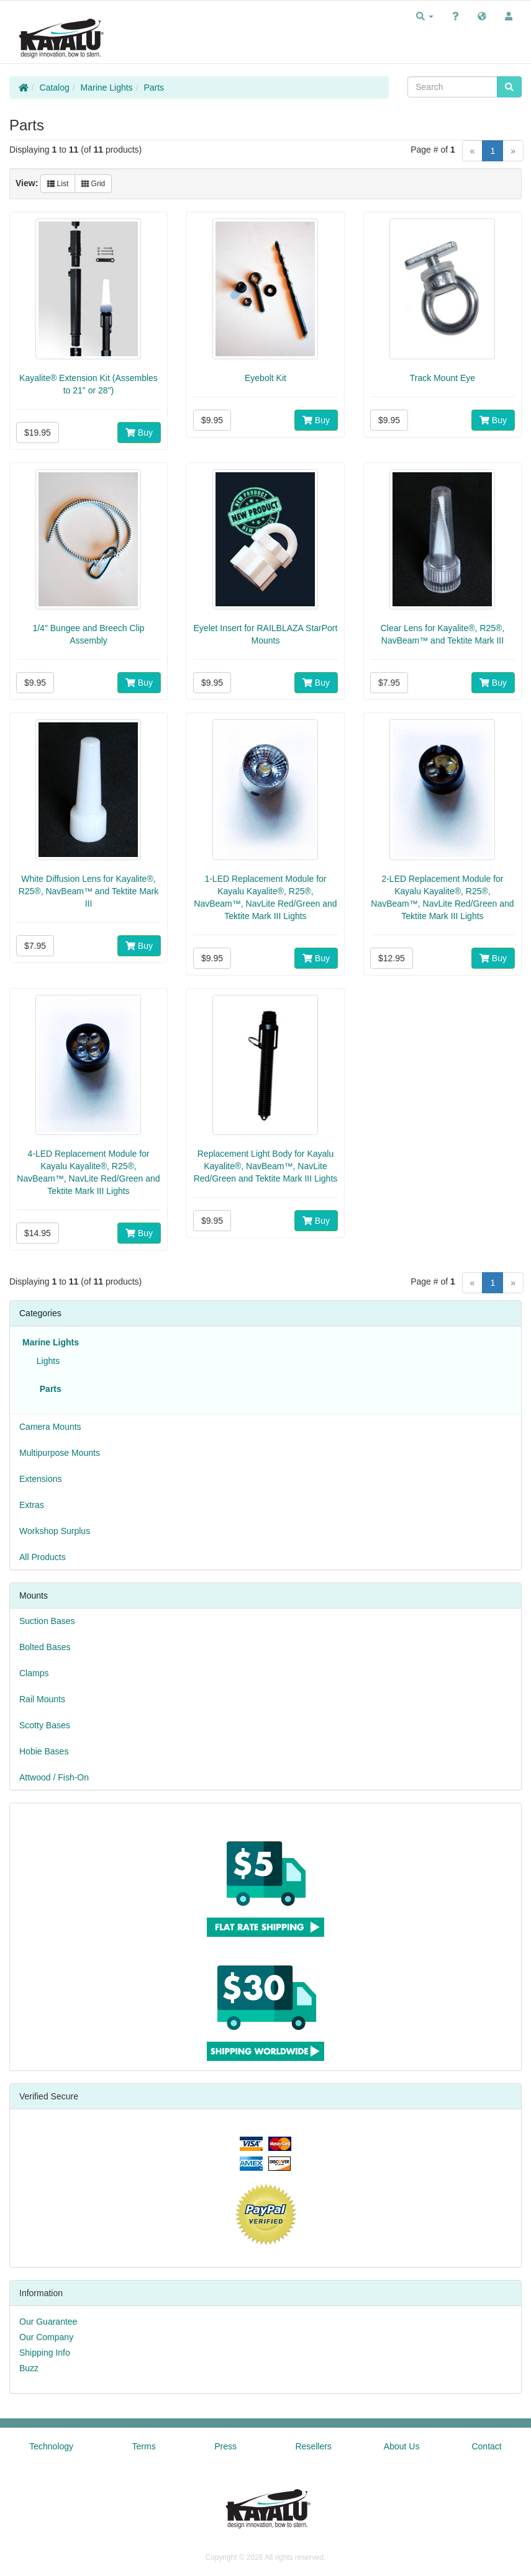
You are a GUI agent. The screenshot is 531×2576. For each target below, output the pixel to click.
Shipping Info (44, 2353)
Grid (93, 183)
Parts (153, 87)
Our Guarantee (48, 2322)
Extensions (40, 1479)
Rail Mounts (42, 1699)
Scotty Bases (44, 1725)
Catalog (55, 87)
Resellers (314, 2446)
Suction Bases (47, 1621)
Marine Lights (107, 87)
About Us (402, 2446)
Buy (139, 433)
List (57, 183)
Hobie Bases (43, 1751)
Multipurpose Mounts (59, 1453)
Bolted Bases (45, 1647)
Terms (144, 2446)
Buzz (29, 2368)
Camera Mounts (50, 1427)
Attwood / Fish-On (54, 1777)
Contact (486, 2446)
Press (225, 2446)
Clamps (33, 1673)
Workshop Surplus (54, 1531)
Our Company (46, 2337)
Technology (51, 2446)
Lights (46, 1361)
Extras (31, 1505)
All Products (42, 1557)
